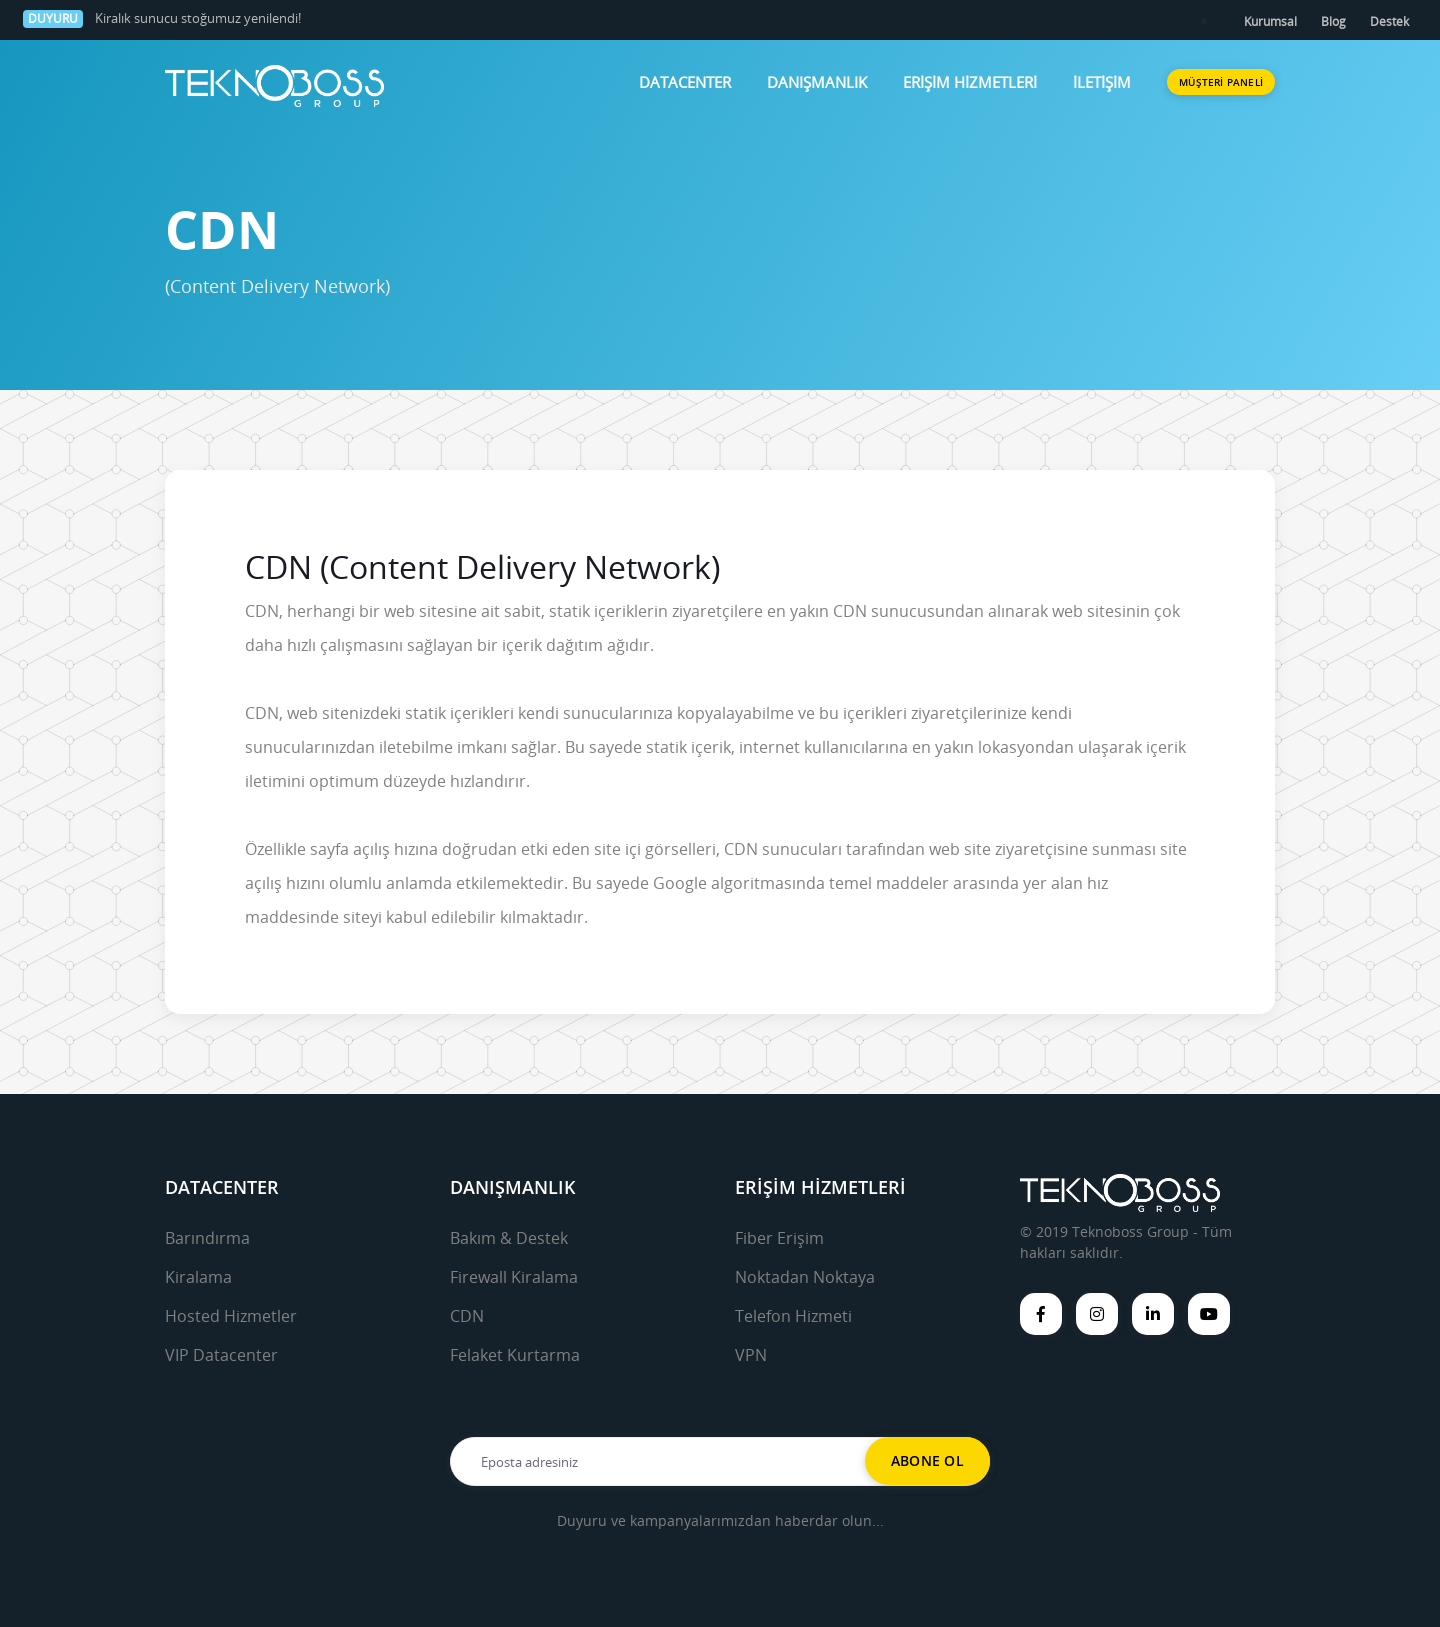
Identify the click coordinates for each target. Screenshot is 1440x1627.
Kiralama (198, 1277)
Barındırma (207, 1238)
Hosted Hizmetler (231, 1316)
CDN (467, 1316)
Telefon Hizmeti (793, 1316)
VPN (751, 1355)
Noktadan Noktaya (805, 1277)
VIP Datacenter (221, 1355)
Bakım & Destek (509, 1238)
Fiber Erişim (779, 1238)
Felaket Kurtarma (515, 1355)
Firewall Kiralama (514, 1277)
